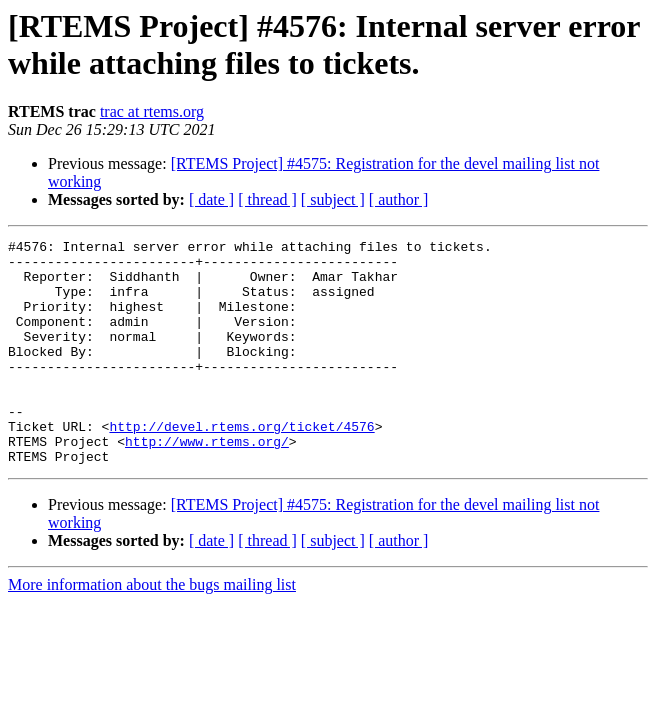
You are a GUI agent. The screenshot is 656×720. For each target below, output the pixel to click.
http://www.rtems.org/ (207, 483)
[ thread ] (267, 199)
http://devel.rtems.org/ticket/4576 (241, 465)
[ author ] (399, 199)
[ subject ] (333, 199)
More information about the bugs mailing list (152, 629)
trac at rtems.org (152, 111)
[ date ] (211, 199)
